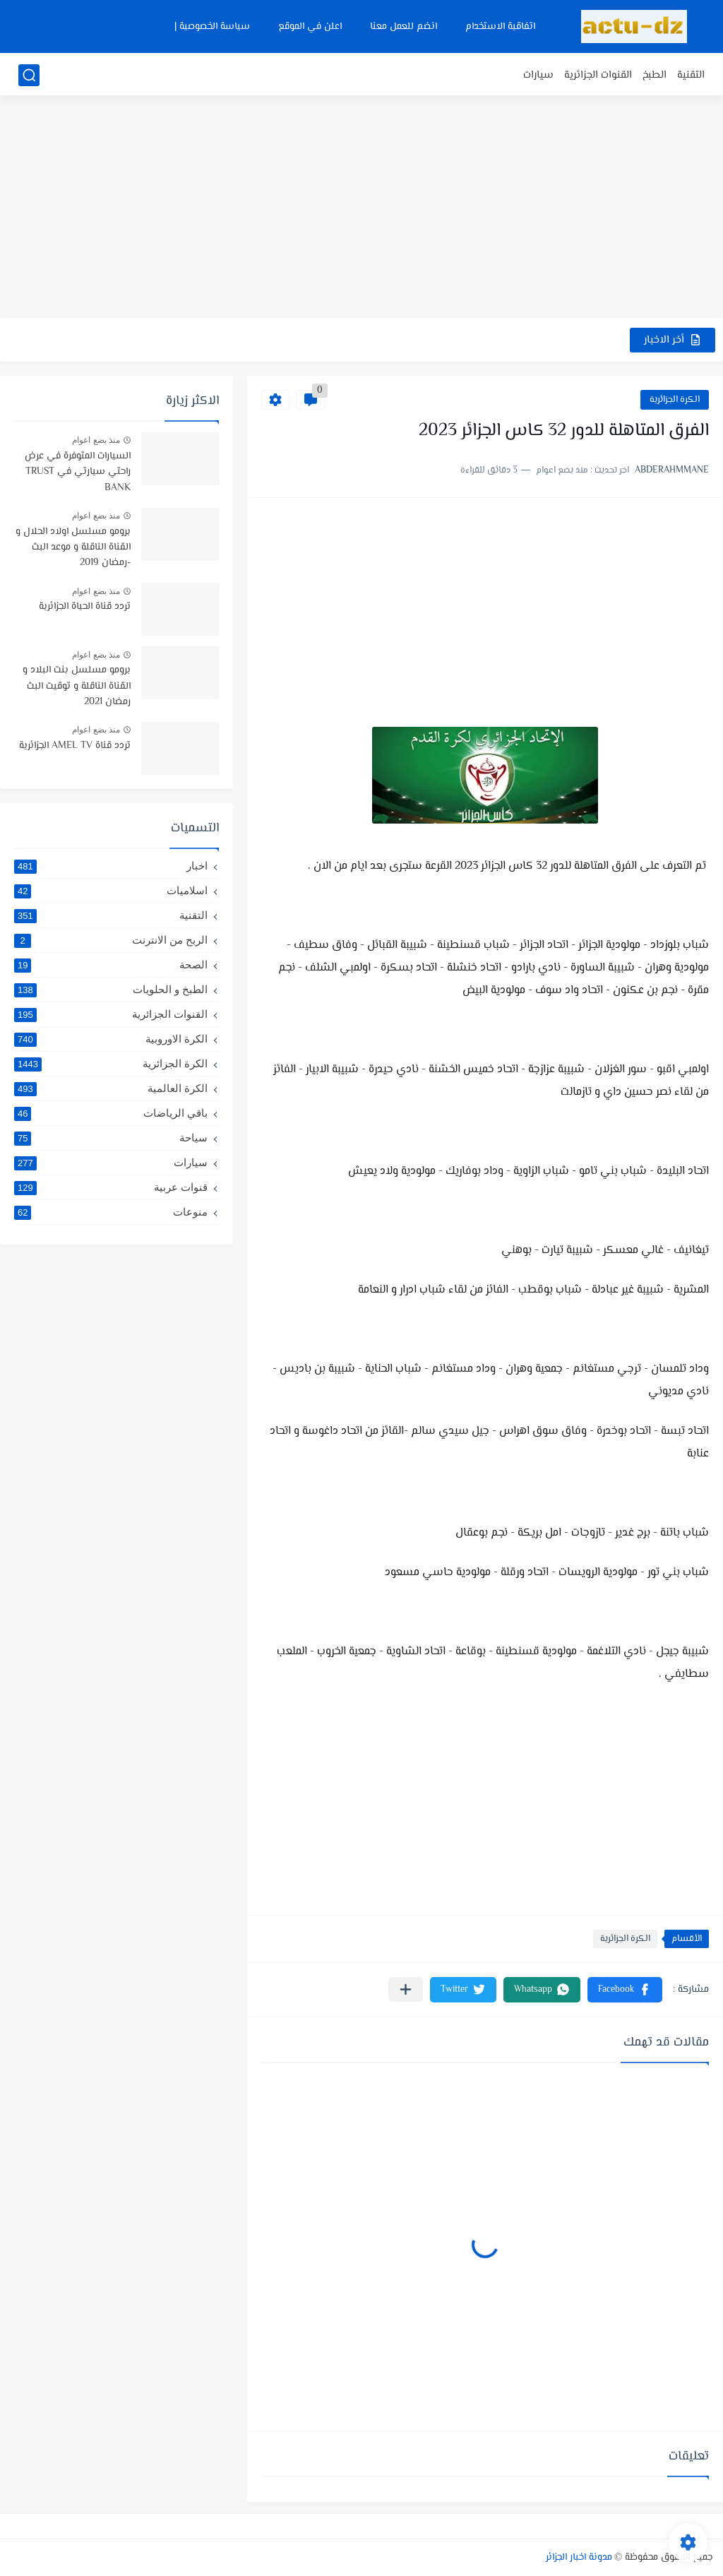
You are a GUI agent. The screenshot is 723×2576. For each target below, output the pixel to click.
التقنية (691, 75)
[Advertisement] (361, 208)
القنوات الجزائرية (598, 75)
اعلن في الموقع (310, 27)
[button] (624, 1989)
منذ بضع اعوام (96, 440)
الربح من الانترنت (111, 940)
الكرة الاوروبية (111, 1039)
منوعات (111, 1212)
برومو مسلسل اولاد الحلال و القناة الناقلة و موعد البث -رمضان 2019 (73, 547)
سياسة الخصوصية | (212, 27)
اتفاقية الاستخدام (500, 27)
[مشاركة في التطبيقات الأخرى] (405, 1989)
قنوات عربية (111, 1187)
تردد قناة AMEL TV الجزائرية (75, 746)
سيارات (538, 75)
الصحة (111, 964)
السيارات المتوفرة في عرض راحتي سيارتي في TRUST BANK (78, 472)
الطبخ (655, 75)
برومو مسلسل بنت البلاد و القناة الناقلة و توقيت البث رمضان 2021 (77, 686)
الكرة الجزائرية (675, 400)
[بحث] (29, 75)
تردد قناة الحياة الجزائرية (85, 607)
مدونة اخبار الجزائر (579, 2557)
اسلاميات (111, 890)
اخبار (111, 866)
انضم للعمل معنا (403, 27)
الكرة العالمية (111, 1088)
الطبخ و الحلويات (111, 989)
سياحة (111, 1138)
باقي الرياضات (111, 1113)
